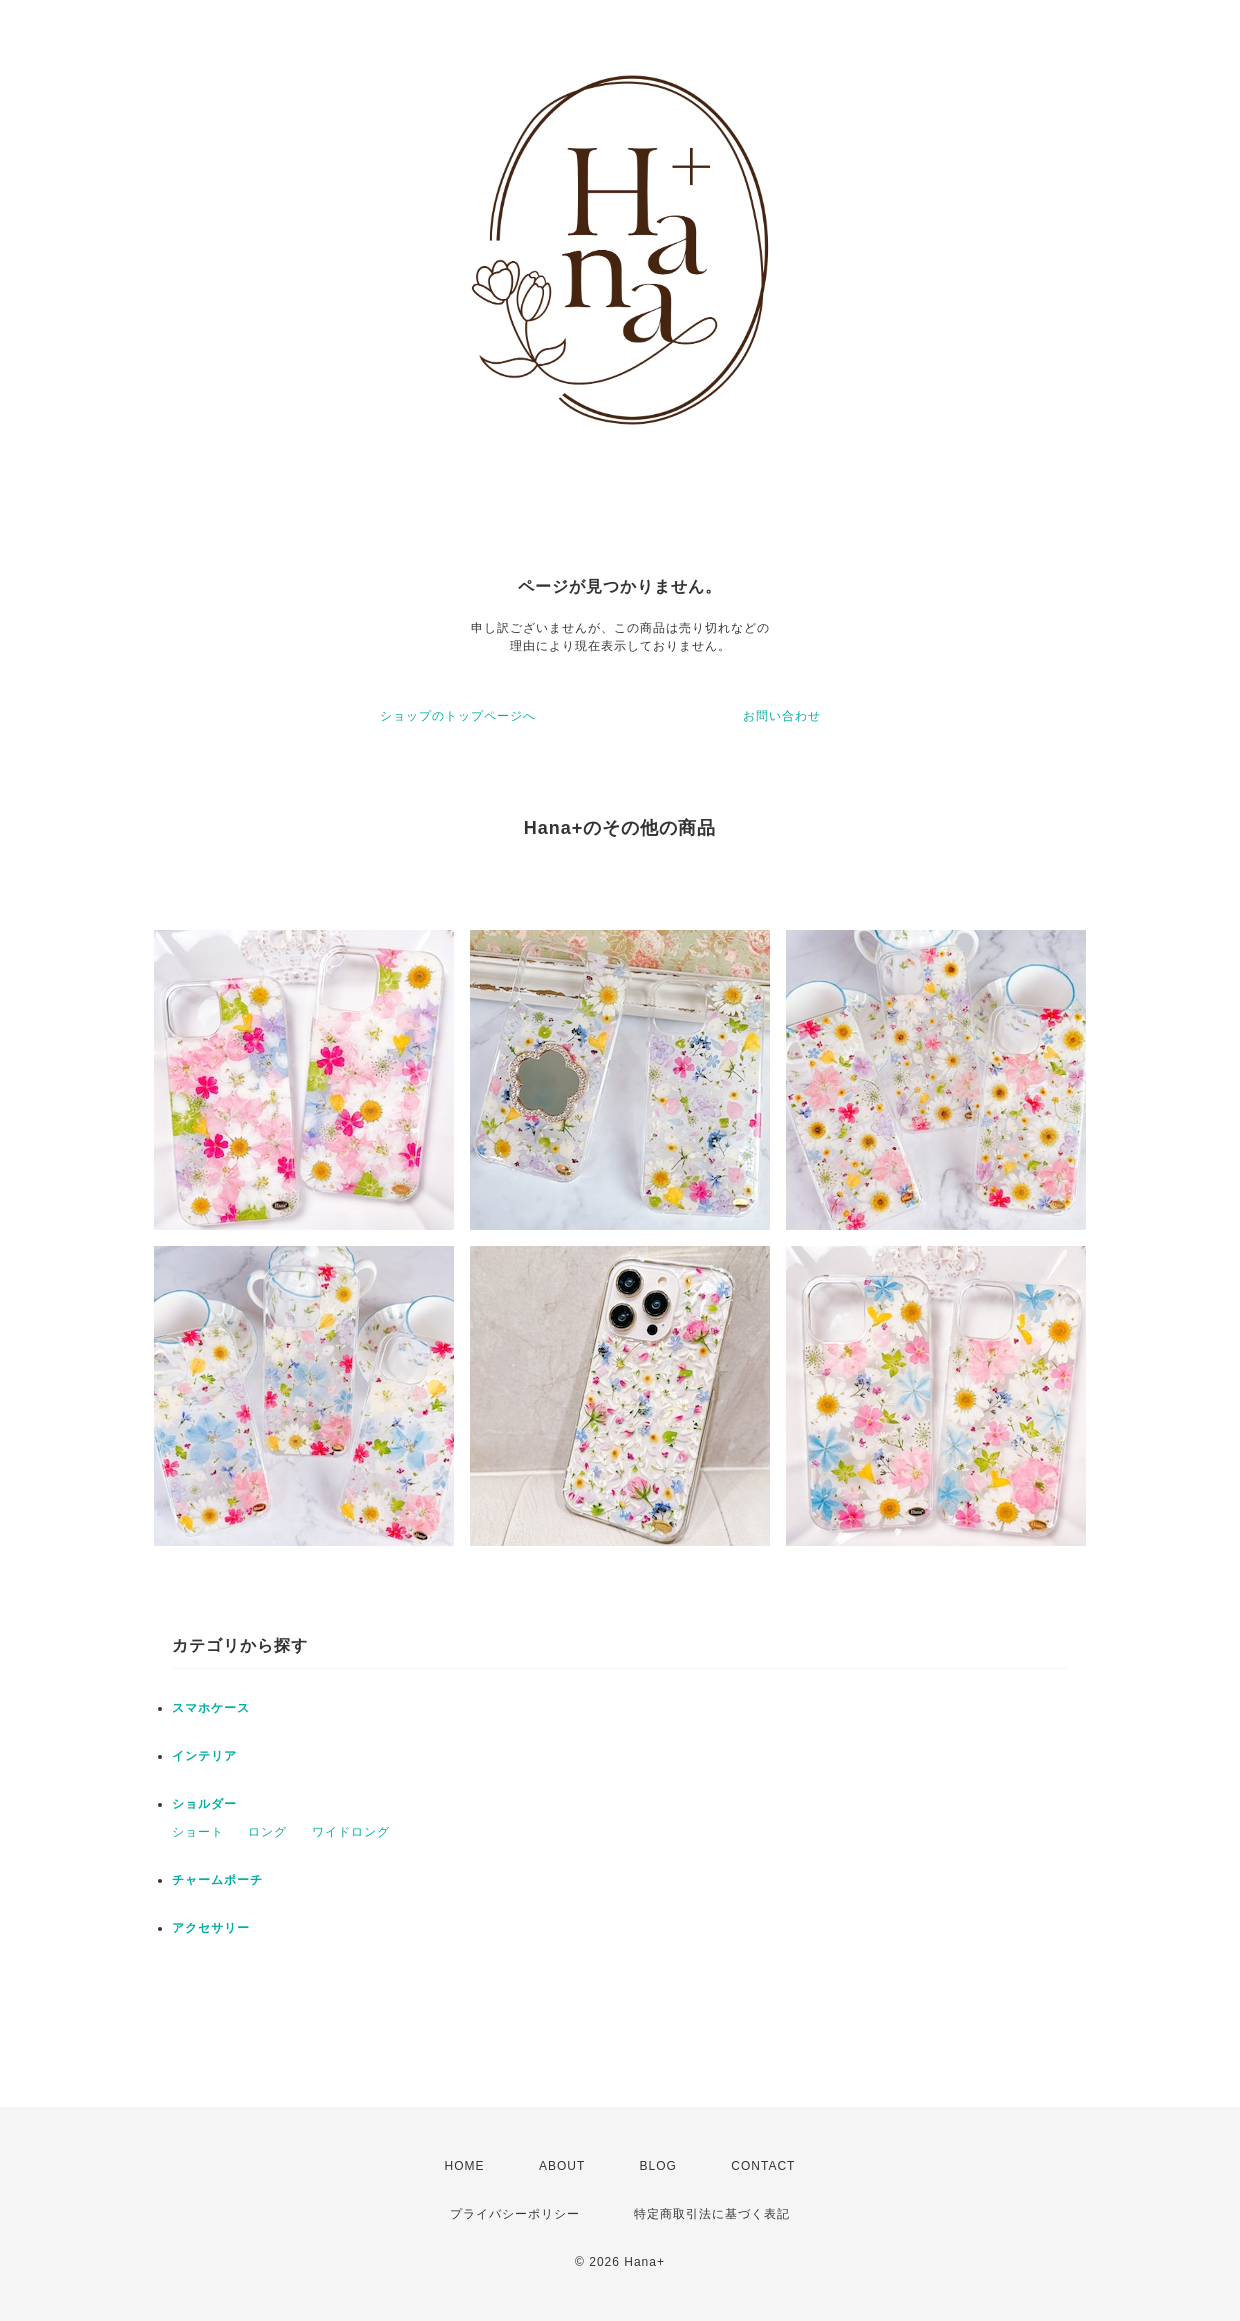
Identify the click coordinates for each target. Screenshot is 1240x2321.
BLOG (658, 2166)
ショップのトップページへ (458, 716)
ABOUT (562, 2166)
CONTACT (763, 2166)
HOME (465, 2166)
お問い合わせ (782, 716)
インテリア (204, 1756)
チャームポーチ (217, 1880)
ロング (267, 1832)
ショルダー (204, 1804)
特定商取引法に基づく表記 (712, 2214)
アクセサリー (211, 1928)
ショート (198, 1832)
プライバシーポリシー (515, 2214)
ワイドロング (351, 1832)
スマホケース (211, 1708)
